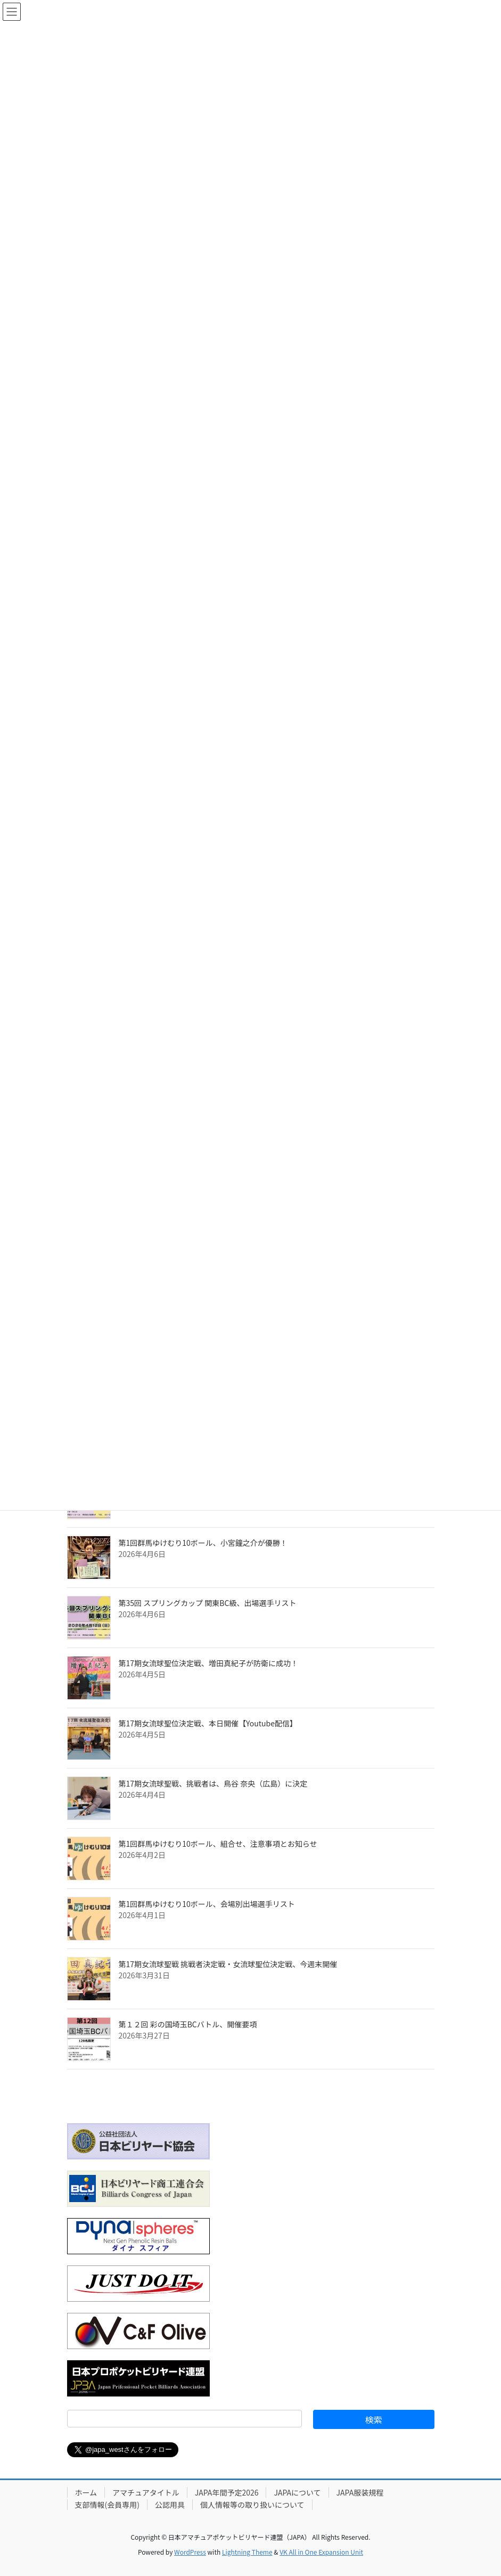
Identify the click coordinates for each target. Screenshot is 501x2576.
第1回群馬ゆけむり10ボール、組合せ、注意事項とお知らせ (218, 1843)
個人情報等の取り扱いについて (252, 2504)
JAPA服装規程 (360, 2492)
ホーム (86, 2492)
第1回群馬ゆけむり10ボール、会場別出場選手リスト (207, 1903)
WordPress (190, 2551)
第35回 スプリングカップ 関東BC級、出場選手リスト (208, 1602)
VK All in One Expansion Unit (321, 2551)
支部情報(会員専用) (107, 2504)
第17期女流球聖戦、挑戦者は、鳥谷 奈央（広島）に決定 (213, 1783)
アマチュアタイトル (145, 2492)
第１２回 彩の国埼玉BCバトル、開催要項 (188, 2024)
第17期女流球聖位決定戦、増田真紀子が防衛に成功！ (209, 1663)
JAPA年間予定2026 (227, 2492)
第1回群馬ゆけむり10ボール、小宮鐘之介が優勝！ (203, 1542)
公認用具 (170, 2504)
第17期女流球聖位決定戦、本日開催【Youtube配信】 (208, 1723)
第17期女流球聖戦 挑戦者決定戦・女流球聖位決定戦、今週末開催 (228, 1964)
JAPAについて (297, 2492)
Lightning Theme (247, 2551)
